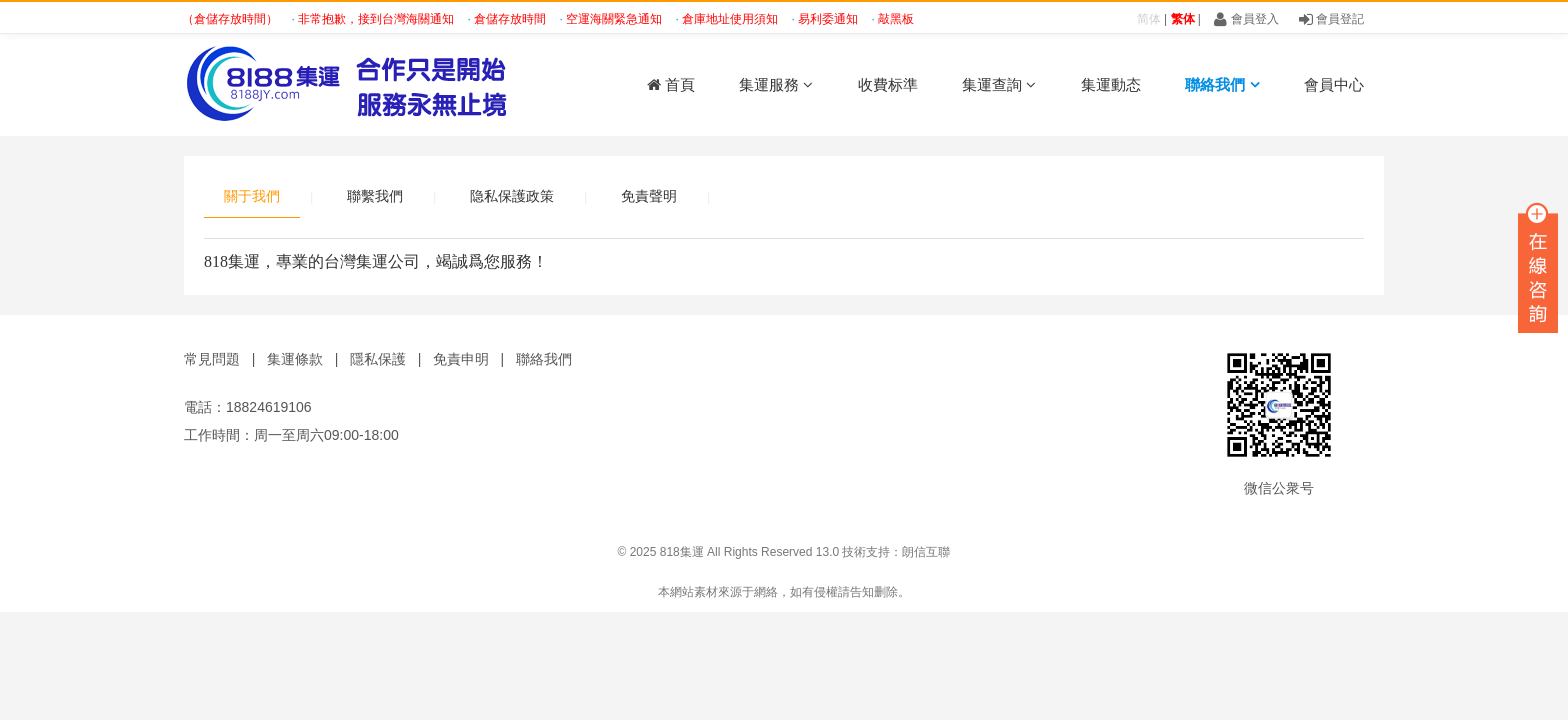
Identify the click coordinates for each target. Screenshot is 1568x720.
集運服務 (776, 84)
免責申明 (461, 359)
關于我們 (252, 196)
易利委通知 (831, 19)
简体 (1149, 19)
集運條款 (295, 359)
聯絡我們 (1222, 84)
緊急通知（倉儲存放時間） (209, 19)
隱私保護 (378, 359)
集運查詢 (999, 84)
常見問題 (212, 359)
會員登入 (1246, 19)
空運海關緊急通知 (617, 19)
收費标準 (888, 84)
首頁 (671, 84)
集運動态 (1111, 84)
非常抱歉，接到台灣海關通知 (379, 19)
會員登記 (1331, 19)
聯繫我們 (375, 196)
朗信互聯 (926, 552)
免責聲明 (649, 196)
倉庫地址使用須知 (733, 19)
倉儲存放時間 (513, 19)
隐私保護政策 (512, 196)
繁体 (1183, 19)
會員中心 (1334, 84)
